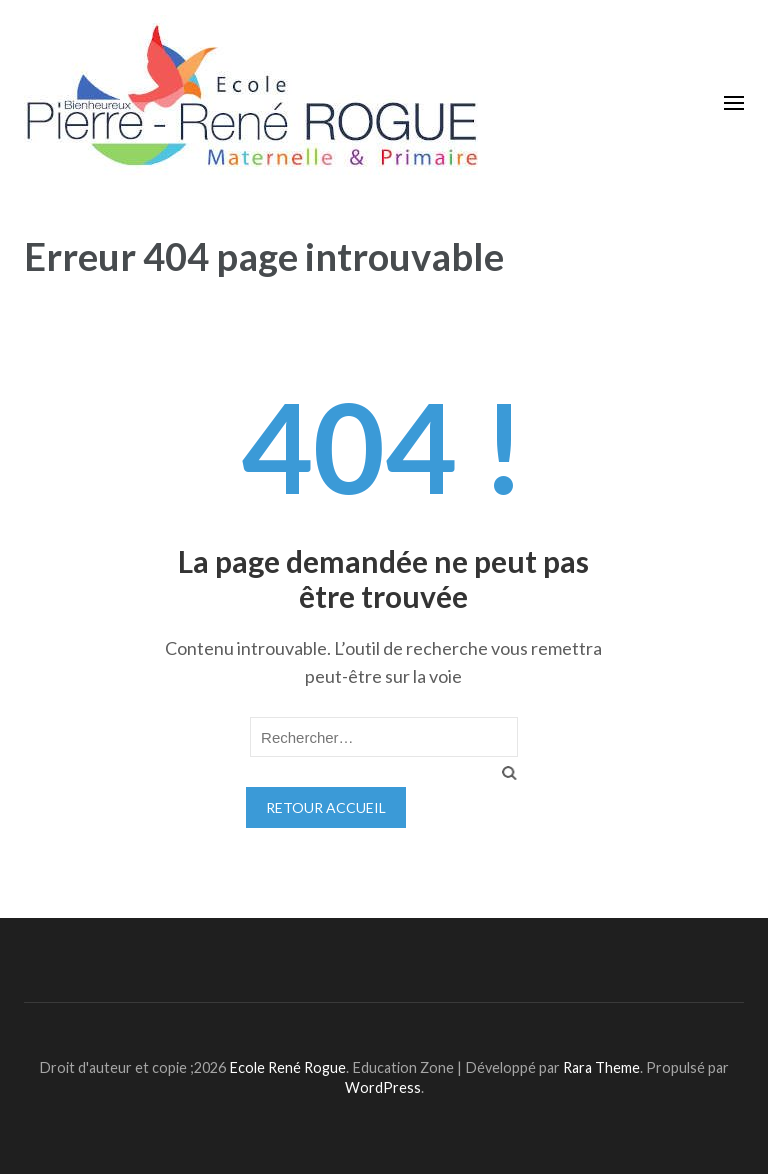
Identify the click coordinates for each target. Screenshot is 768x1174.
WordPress (383, 1087)
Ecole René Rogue (287, 1067)
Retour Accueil (326, 807)
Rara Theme (601, 1067)
